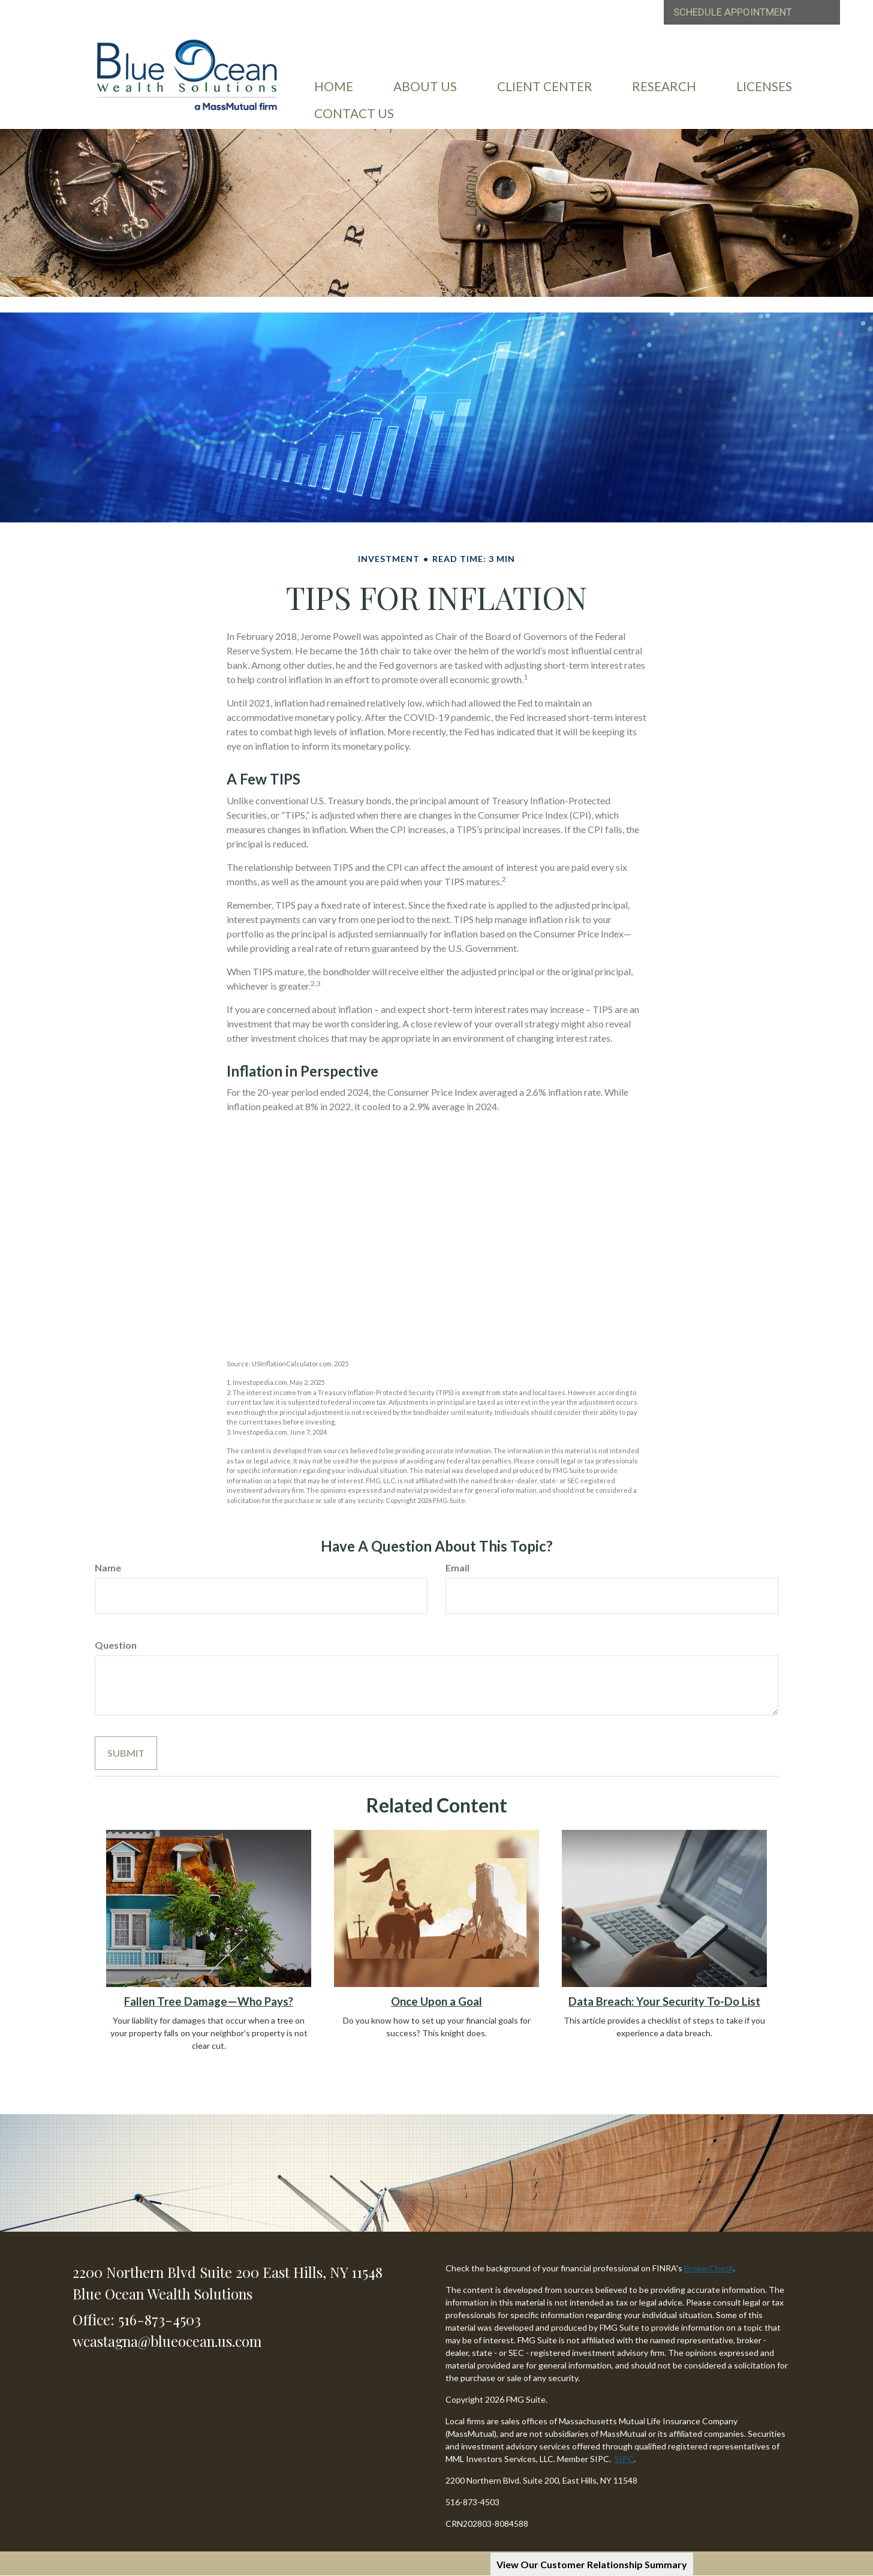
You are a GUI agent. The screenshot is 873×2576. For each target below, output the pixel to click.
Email (457, 1567)
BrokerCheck (708, 2268)
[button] (426, 83)
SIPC (624, 2459)
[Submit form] (126, 1753)
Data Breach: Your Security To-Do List (664, 2001)
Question (116, 1645)
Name (108, 1567)
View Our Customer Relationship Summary (591, 2564)
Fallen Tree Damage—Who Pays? (208, 2001)
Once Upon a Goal (436, 2001)
